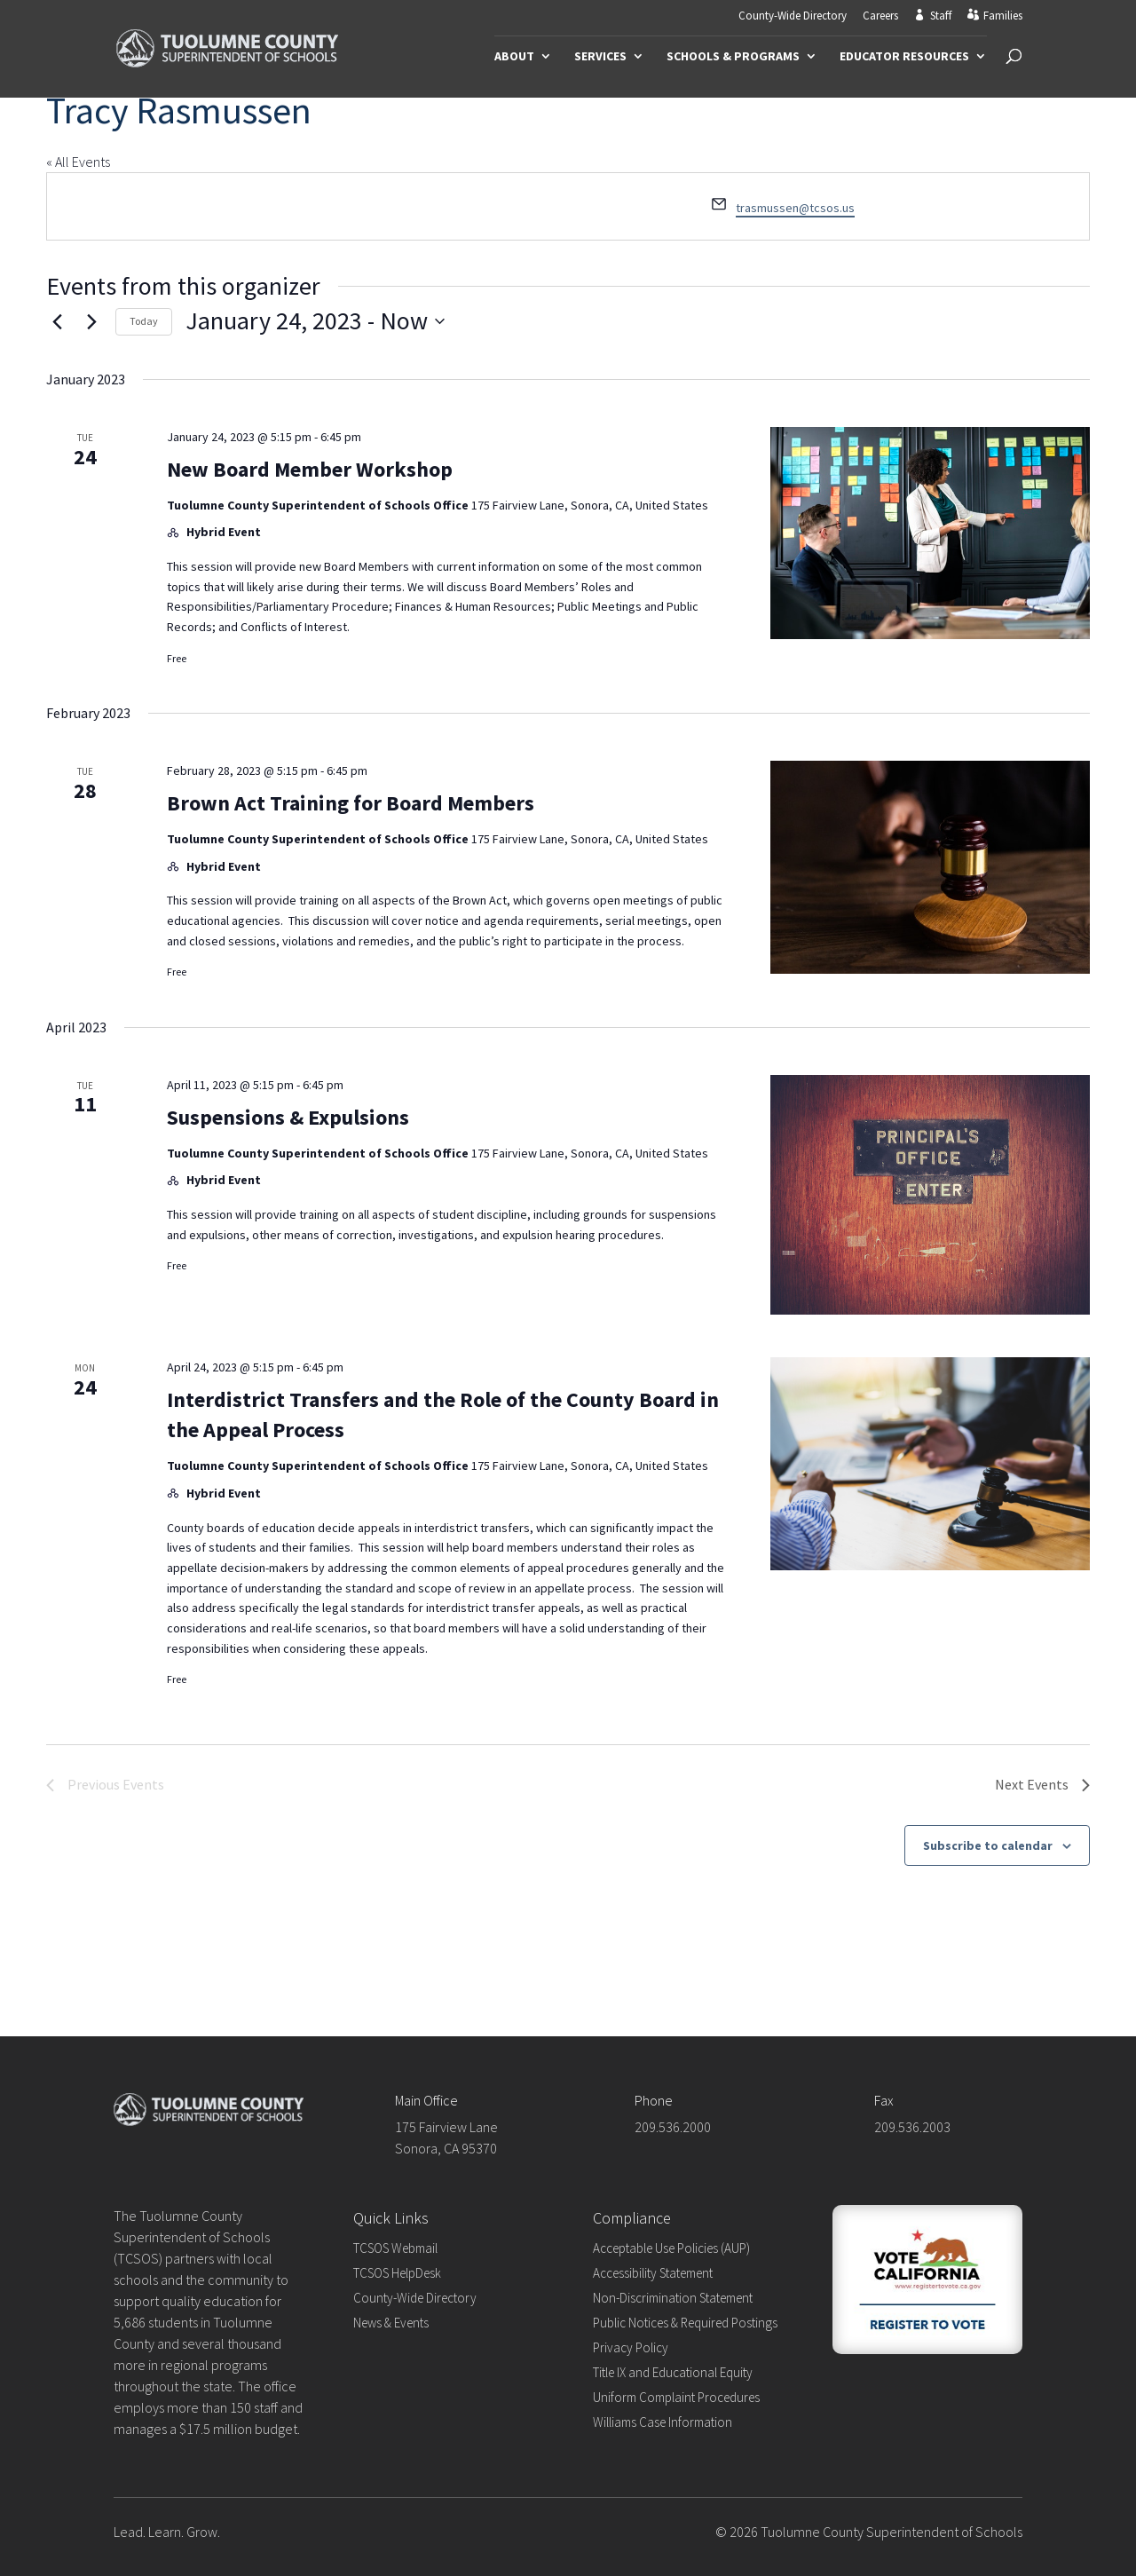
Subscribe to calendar (988, 1845)
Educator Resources (904, 57)
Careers (880, 16)
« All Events (78, 161)
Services (600, 57)
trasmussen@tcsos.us (795, 208)
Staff (940, 16)
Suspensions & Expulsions (288, 1117)
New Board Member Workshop (310, 469)
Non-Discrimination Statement (673, 2297)
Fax (884, 2100)
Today (144, 321)
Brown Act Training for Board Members (350, 803)
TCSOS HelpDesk (397, 2272)
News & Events (391, 2322)
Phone (654, 2100)
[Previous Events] (56, 321)
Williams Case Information (662, 2422)
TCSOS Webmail (395, 2248)
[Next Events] (91, 321)
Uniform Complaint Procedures (676, 2397)
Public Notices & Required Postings (685, 2322)
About (514, 57)
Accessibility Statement (653, 2272)
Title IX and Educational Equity (673, 2372)
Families (1002, 16)
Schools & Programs (733, 57)
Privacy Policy (630, 2347)
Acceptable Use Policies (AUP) (671, 2248)
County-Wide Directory (792, 16)
